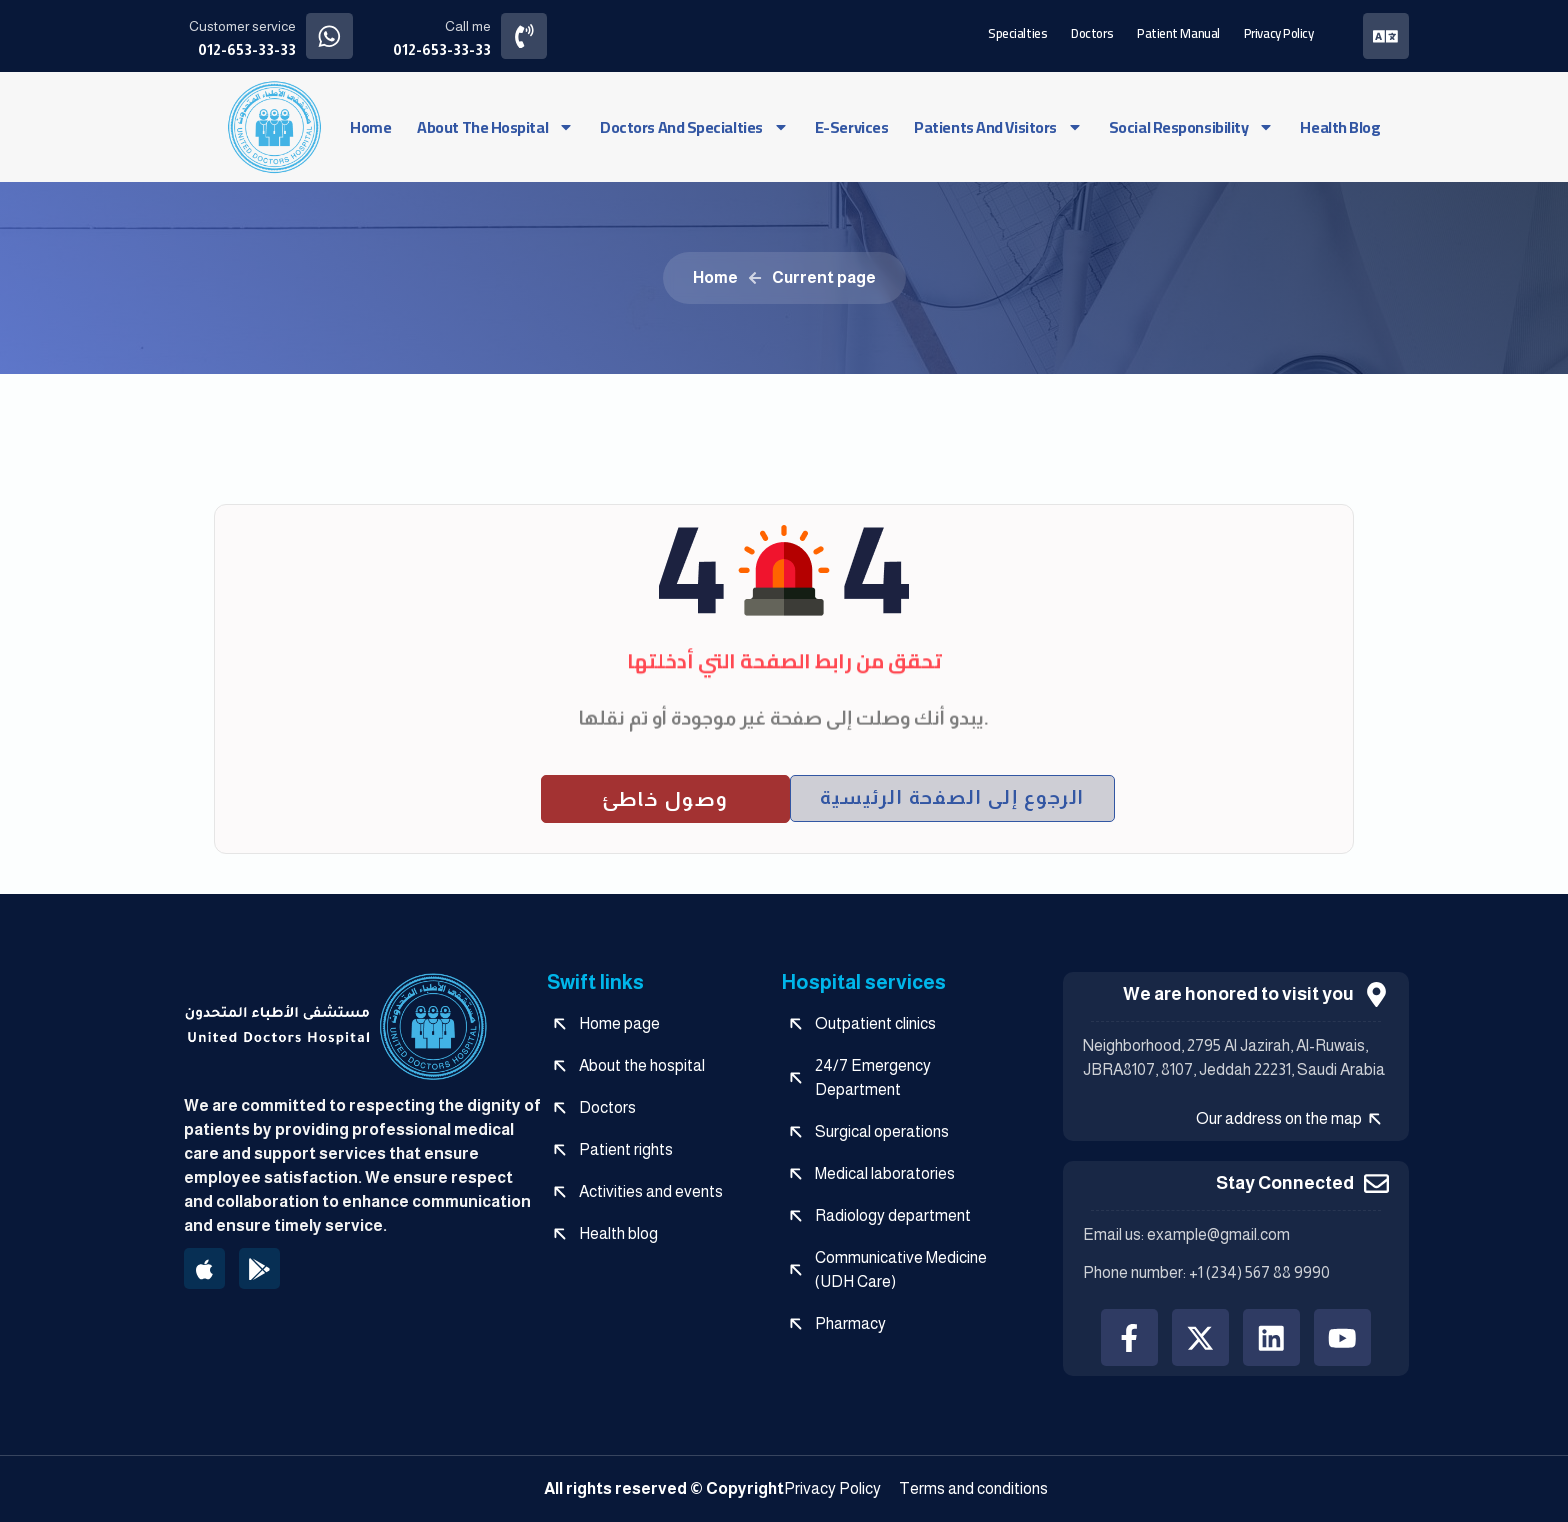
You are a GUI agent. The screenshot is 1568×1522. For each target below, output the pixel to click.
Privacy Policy (1278, 32)
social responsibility (1192, 126)
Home (370, 126)
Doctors (1092, 32)
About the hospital (495, 126)
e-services (852, 126)
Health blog (1340, 126)
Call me (468, 26)
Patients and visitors (998, 126)
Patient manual (1178, 32)
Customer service (242, 26)
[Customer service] (329, 35)
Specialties (1017, 32)
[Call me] (524, 35)
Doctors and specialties (694, 126)
